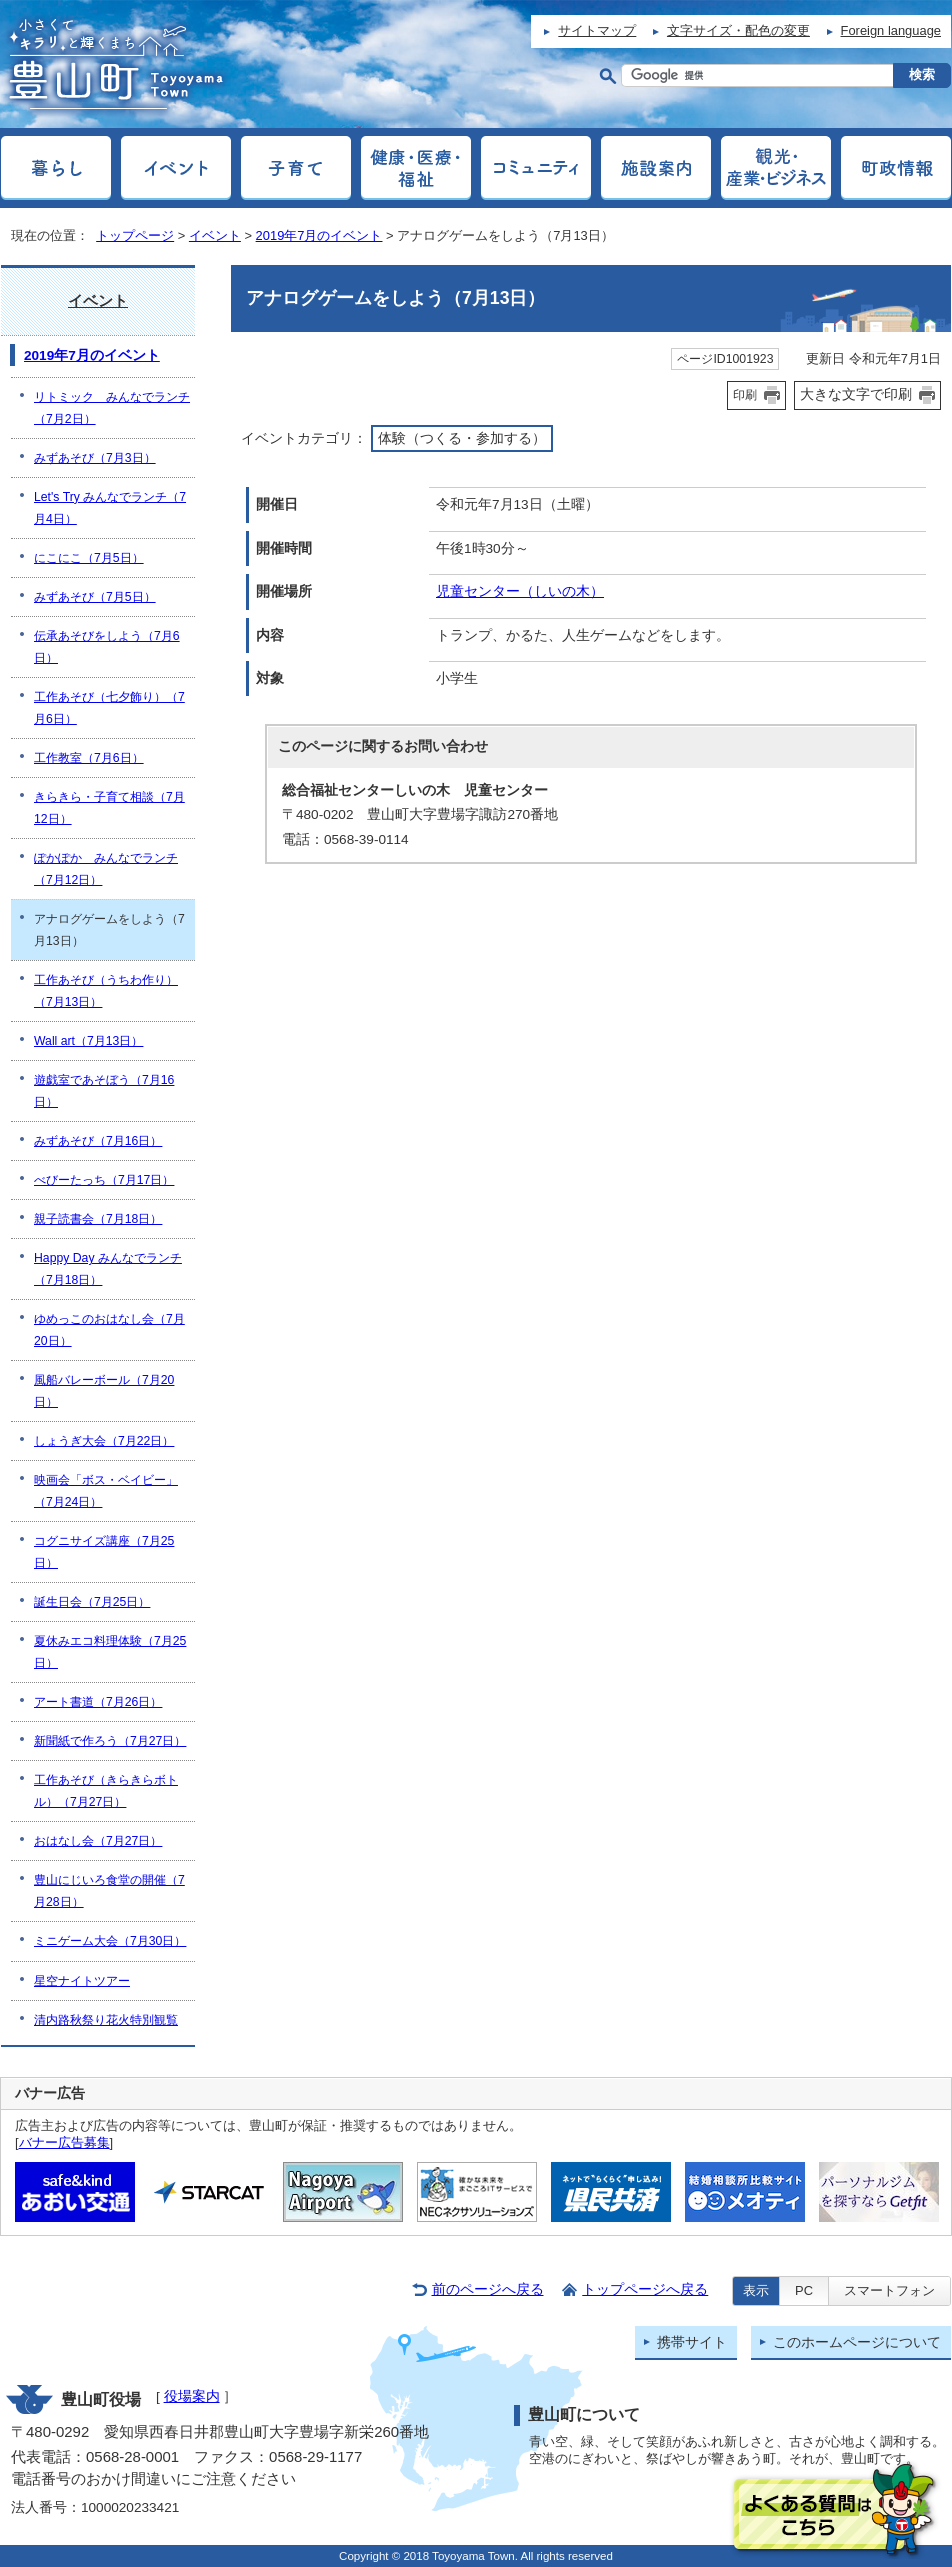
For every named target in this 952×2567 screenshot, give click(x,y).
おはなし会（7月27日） (98, 1841)
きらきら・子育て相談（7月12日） (109, 808)
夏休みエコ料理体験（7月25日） (110, 1652)
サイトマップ (597, 30)
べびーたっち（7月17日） (104, 1180)
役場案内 (192, 2396)
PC (804, 2290)
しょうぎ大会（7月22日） (104, 1441)
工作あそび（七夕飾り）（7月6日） (109, 708)
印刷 (745, 395)
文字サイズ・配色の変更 (738, 30)
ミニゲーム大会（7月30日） (110, 1941)
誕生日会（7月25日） (92, 1602)
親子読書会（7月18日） (98, 1219)
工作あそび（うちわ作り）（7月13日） (106, 991)
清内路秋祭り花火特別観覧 (106, 2020)
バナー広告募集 (64, 2142)
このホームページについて (857, 2342)
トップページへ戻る (645, 2289)
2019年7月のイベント (319, 235)
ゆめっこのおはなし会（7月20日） (109, 1330)
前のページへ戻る (488, 2289)
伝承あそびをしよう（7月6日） (107, 647)
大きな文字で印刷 (856, 394)
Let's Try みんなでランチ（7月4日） (110, 508)
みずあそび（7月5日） (95, 597)
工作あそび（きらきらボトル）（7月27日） (106, 1791)
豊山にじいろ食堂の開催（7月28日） (109, 1891)
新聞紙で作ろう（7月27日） (110, 1741)
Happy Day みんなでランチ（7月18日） (108, 1269)
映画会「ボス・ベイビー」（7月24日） (106, 1491)
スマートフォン (889, 2290)
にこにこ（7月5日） (89, 558)
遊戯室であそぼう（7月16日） (104, 1091)
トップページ (135, 235)
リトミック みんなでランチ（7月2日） (112, 408)
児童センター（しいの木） (520, 591)
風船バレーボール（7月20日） (104, 1391)
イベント (215, 235)
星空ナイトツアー (82, 1981)
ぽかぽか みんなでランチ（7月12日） (106, 869)
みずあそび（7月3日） (95, 458)
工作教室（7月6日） (89, 758)
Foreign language (891, 30)
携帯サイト (692, 2342)
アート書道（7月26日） (98, 1702)
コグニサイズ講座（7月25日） (104, 1552)
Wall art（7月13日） (88, 1041)
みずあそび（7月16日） (98, 1141)
